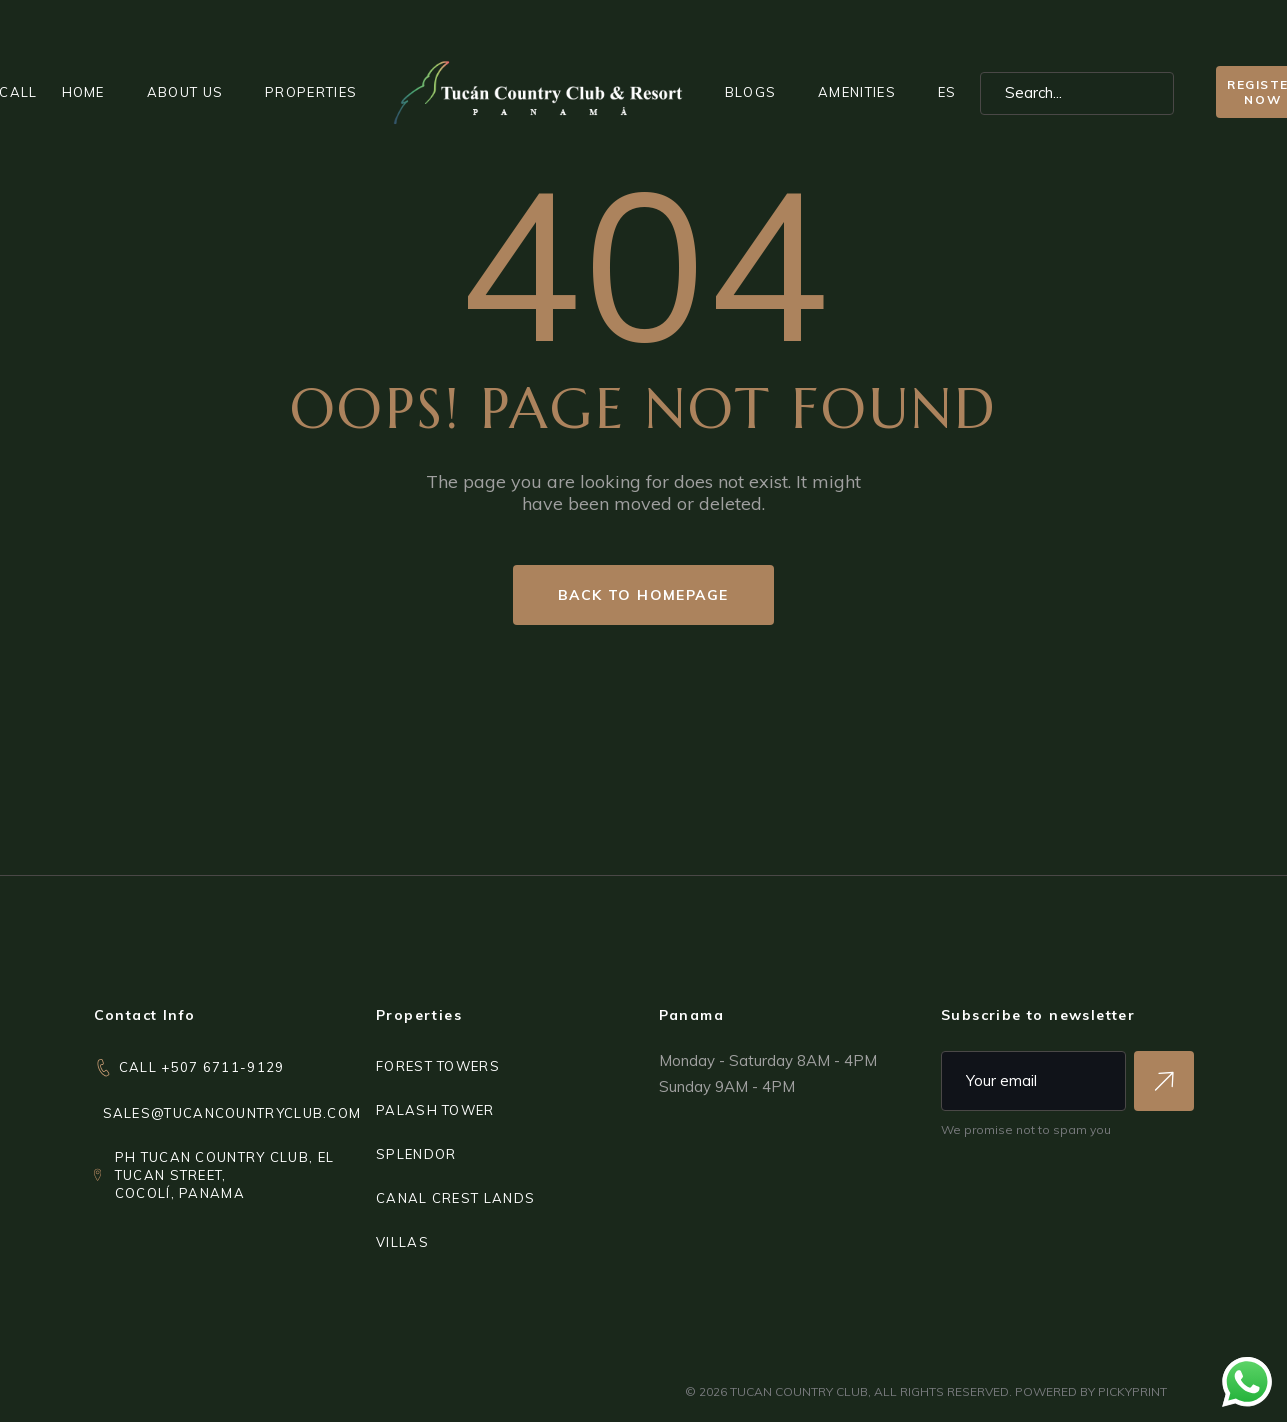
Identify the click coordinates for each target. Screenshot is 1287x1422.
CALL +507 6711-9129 (202, 1067)
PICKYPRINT (1132, 1391)
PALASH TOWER (435, 1110)
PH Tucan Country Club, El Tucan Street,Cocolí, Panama (225, 1175)
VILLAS (402, 1242)
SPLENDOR (416, 1154)
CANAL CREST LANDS (455, 1198)
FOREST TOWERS (438, 1066)
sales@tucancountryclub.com (232, 1113)
